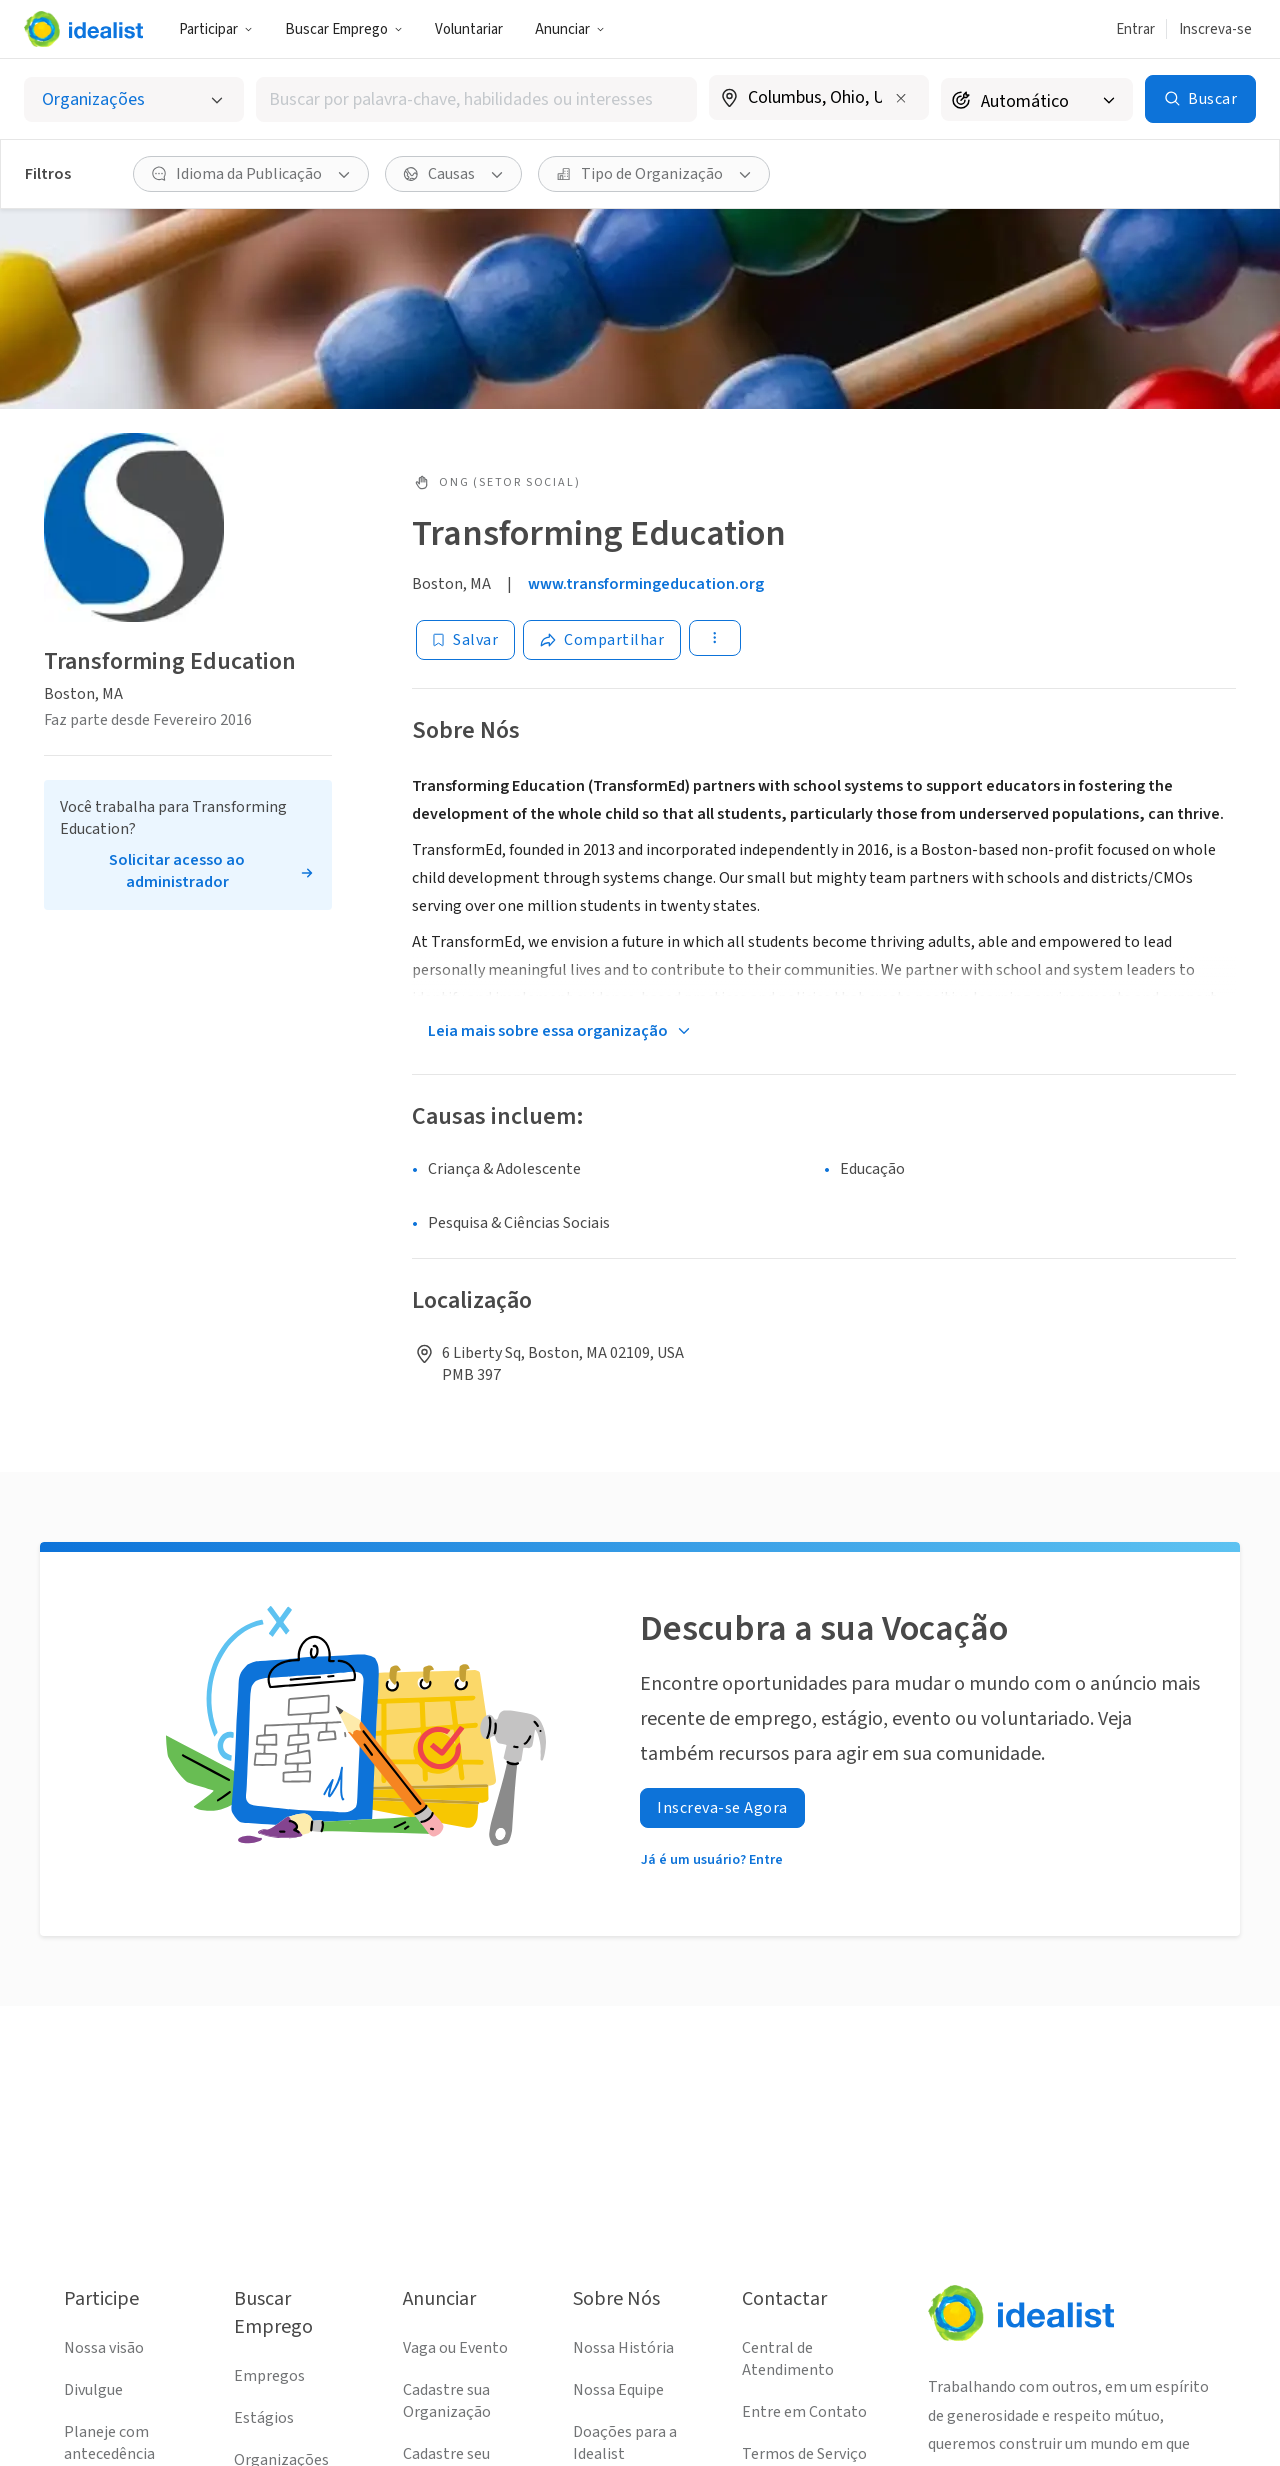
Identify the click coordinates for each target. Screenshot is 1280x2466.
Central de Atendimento (788, 2359)
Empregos (269, 2376)
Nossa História (623, 2348)
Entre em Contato (804, 2412)
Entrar (1135, 29)
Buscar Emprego (344, 29)
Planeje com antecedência (109, 2443)
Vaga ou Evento (455, 2348)
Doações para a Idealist (625, 2443)
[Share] (602, 640)
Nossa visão (104, 2348)
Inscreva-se (1215, 29)
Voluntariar (469, 29)
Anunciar (570, 29)
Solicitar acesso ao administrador (177, 871)
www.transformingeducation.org (646, 584)
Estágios (264, 2418)
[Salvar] (465, 640)
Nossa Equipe (618, 2390)
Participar (216, 29)
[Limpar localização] (901, 98)
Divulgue (93, 2390)
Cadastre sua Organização (447, 2401)
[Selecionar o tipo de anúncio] (134, 99)
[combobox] (476, 99)
